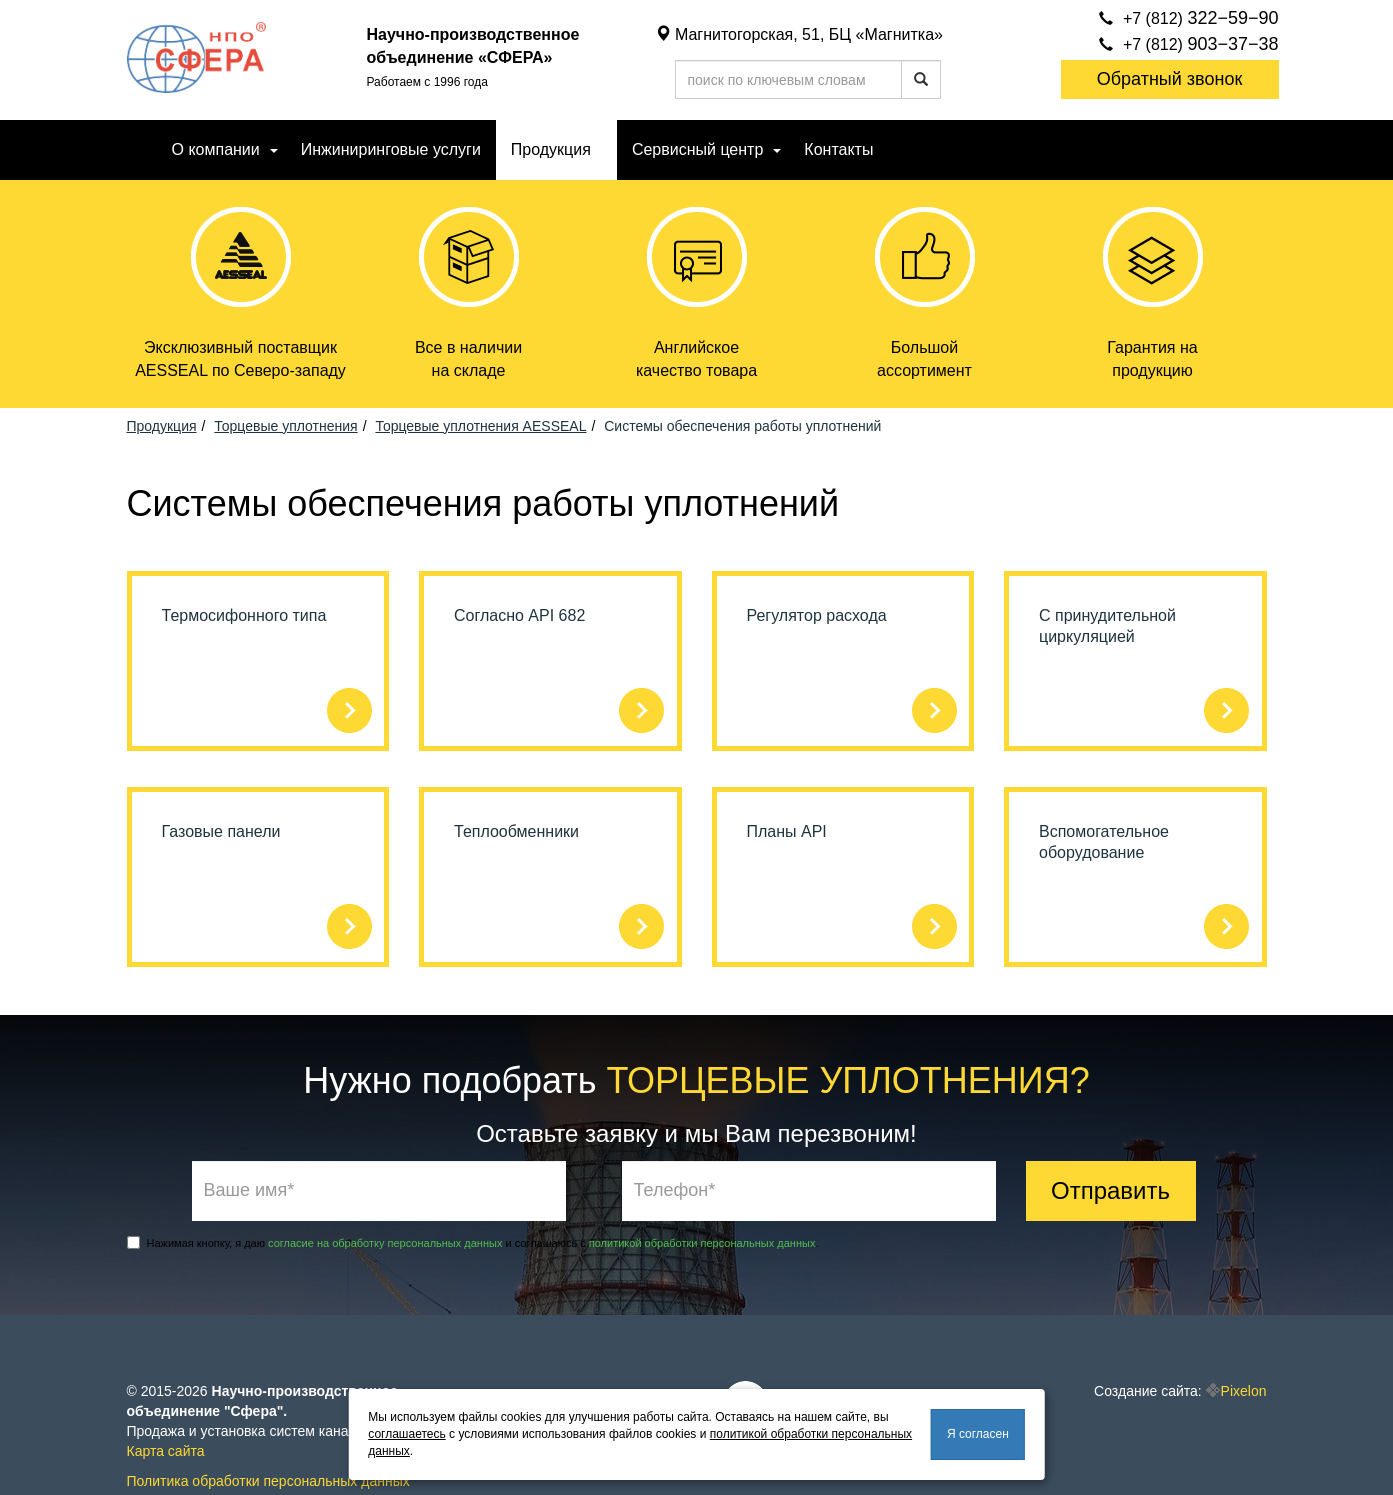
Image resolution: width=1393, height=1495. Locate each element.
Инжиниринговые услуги (391, 149)
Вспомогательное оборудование (1104, 842)
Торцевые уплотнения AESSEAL (480, 426)
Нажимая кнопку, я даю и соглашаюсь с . (473, 1242)
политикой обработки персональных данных (702, 1243)
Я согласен (978, 1434)
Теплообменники (516, 831)
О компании (216, 149)
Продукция (551, 149)
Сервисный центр (697, 149)
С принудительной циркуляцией (1107, 626)
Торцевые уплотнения (285, 426)
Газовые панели (221, 831)
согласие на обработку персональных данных (385, 1243)
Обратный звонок (1170, 79)
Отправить (1110, 1190)
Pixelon (1244, 1391)
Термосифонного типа (244, 615)
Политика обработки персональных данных (268, 1481)
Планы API (787, 831)
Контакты (838, 149)
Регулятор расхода (817, 615)
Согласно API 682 (519, 615)
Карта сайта (166, 1451)
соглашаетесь (406, 1434)
